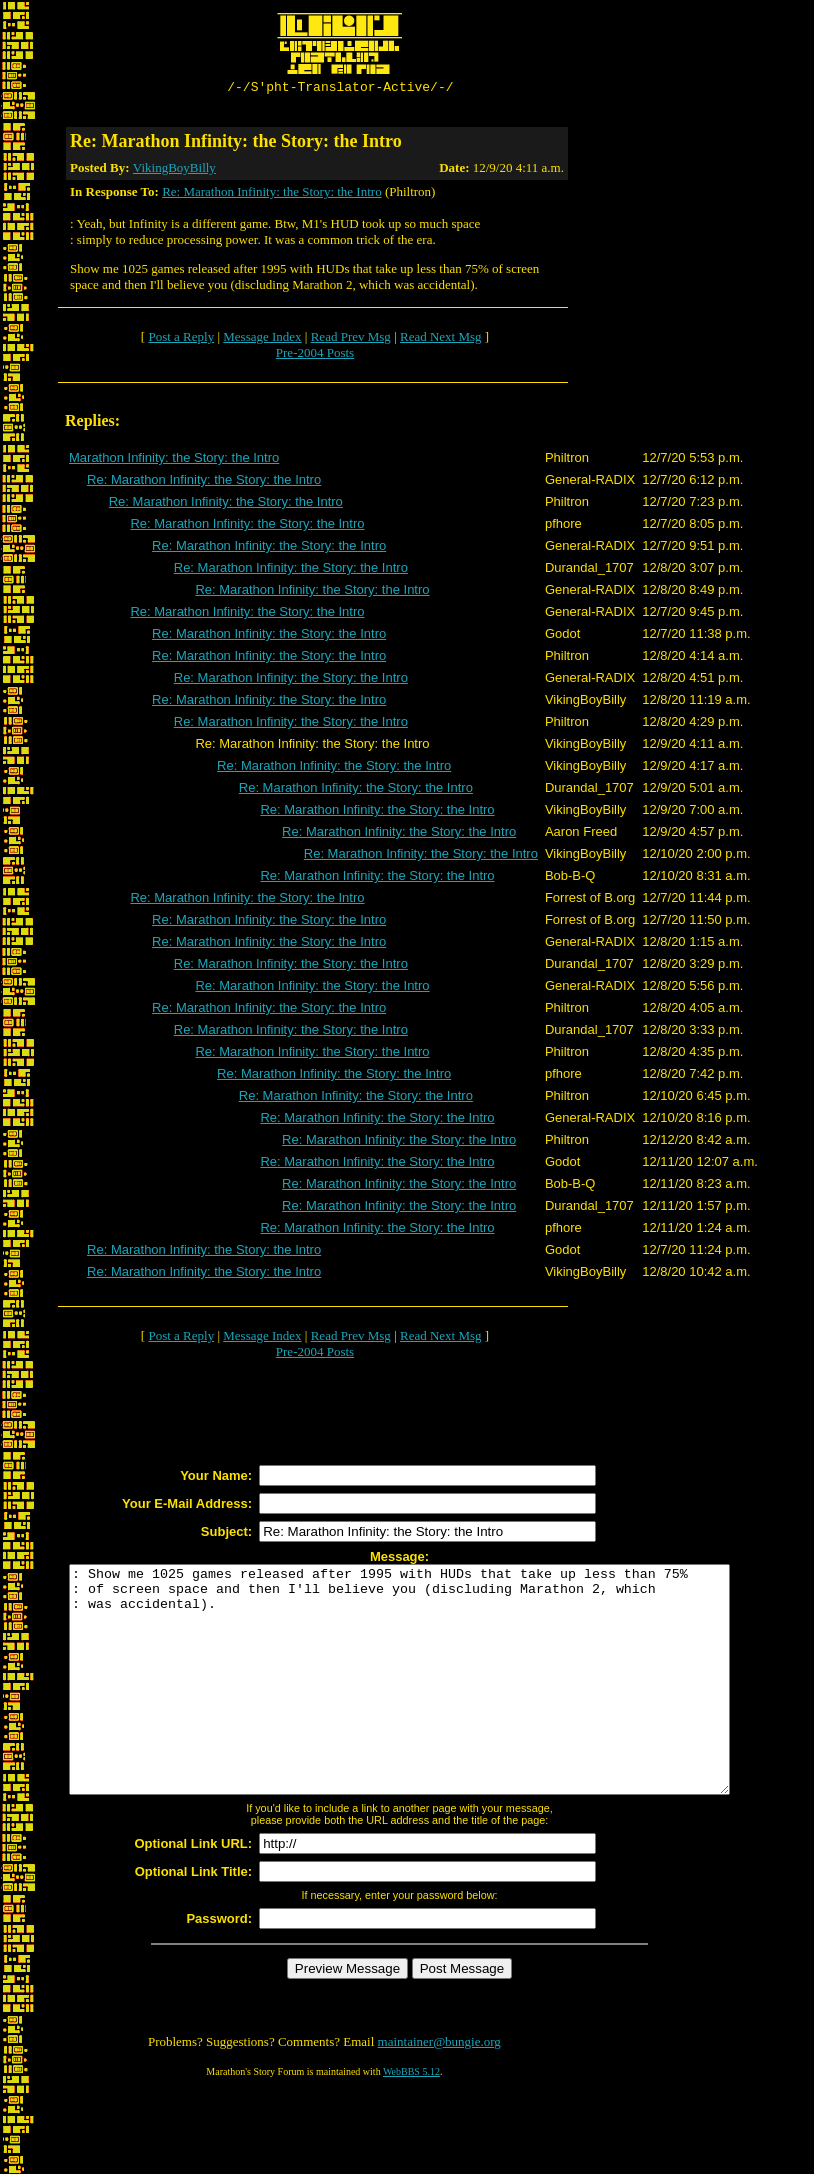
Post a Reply (181, 339)
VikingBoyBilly (174, 170)
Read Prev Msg (351, 339)
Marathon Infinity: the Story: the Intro (174, 460)
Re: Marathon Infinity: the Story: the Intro (272, 194)
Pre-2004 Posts (315, 355)
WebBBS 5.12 (411, 2119)
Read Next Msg (441, 339)
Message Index (262, 339)
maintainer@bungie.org (439, 2089)
